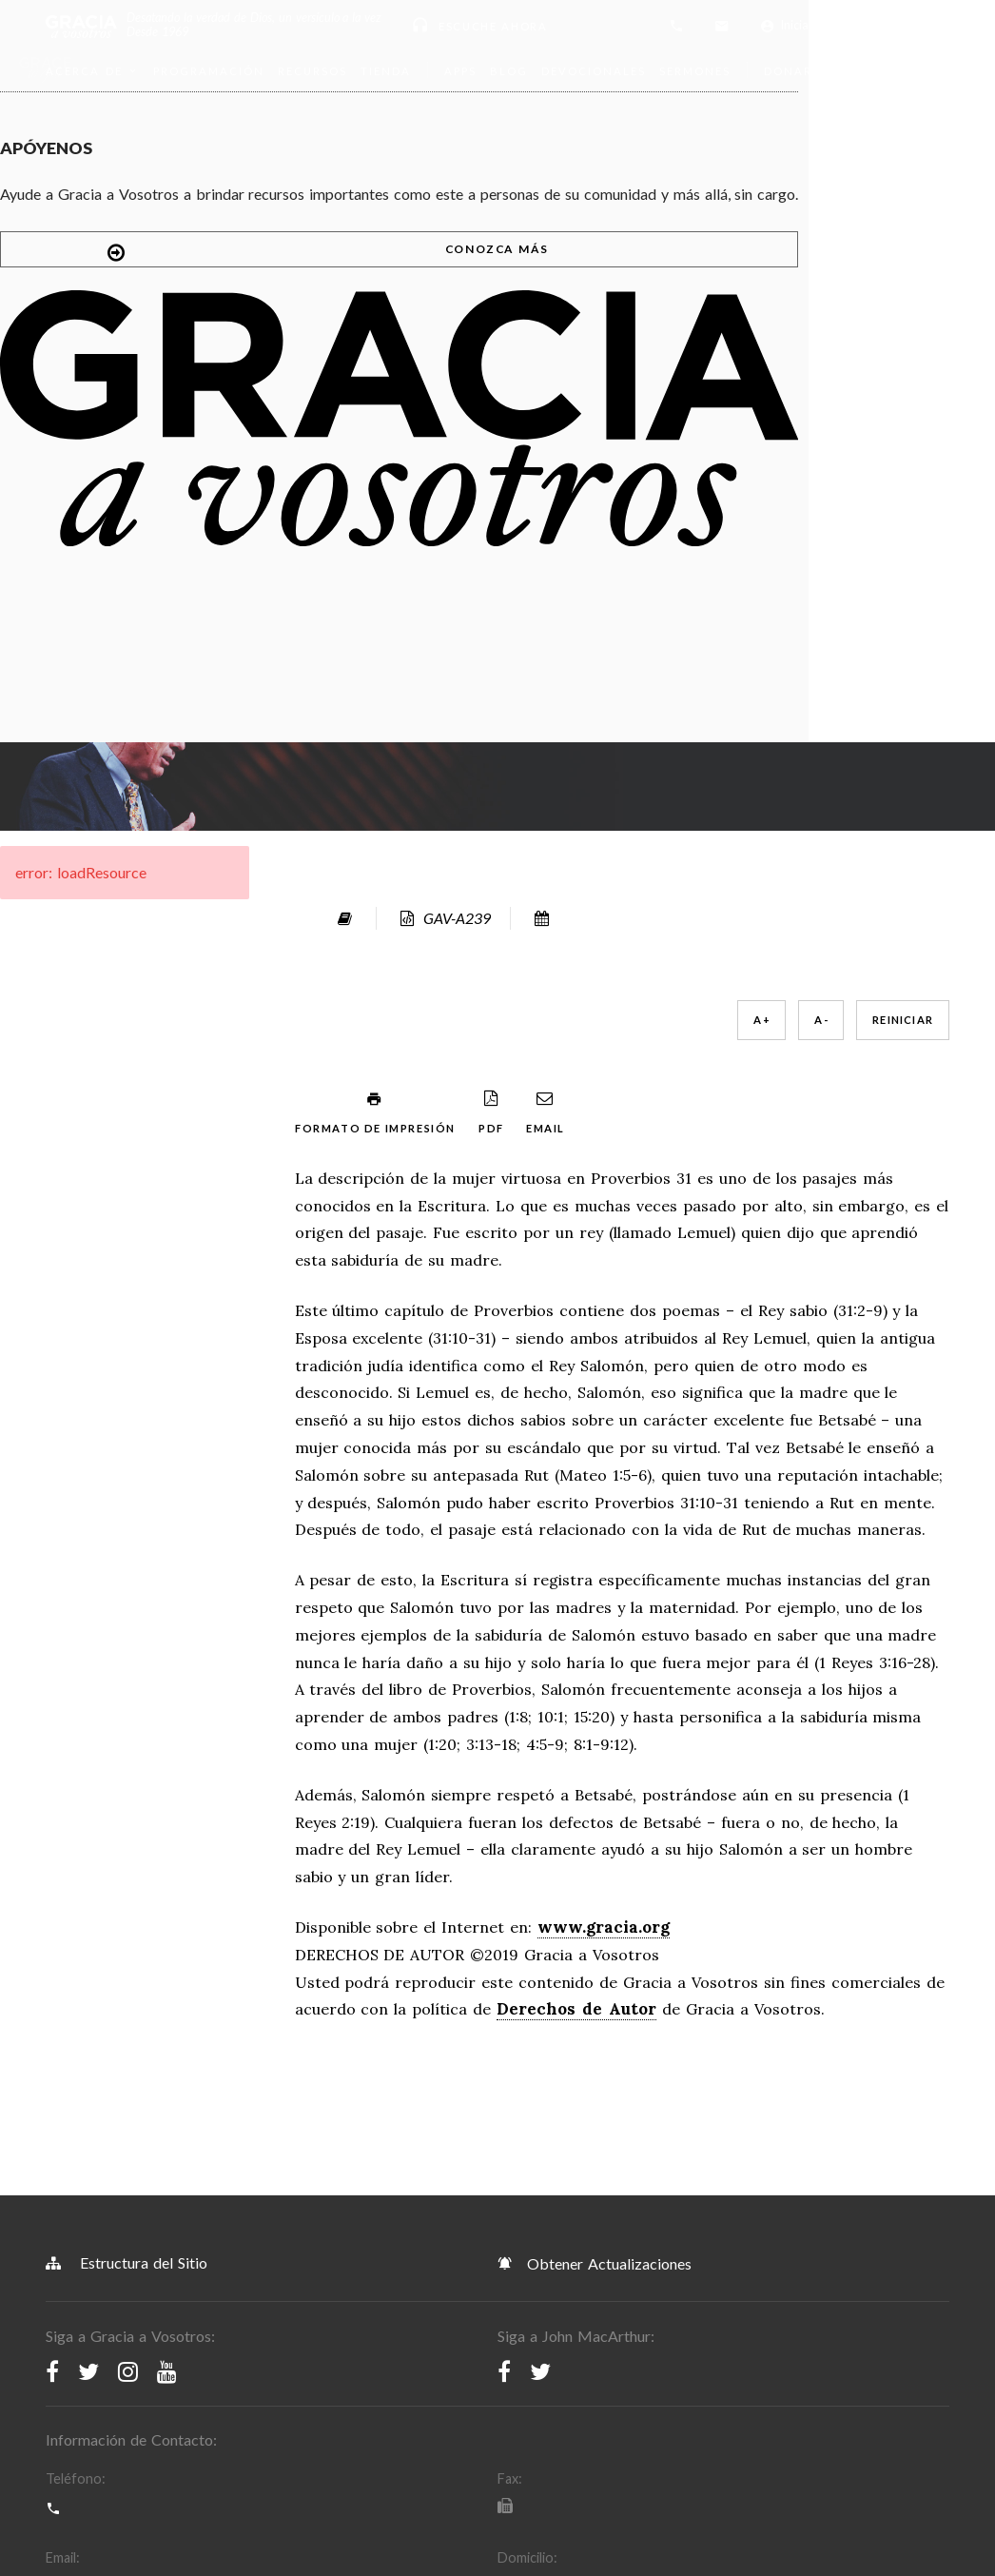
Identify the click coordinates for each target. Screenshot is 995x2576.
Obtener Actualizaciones (595, 1630)
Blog (509, 71)
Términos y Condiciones (130, 2212)
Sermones (695, 71)
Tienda (386, 71)
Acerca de (93, 71)
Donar (796, 71)
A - (585, 276)
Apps (460, 71)
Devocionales (593, 71)
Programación (208, 71)
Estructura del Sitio (126, 1630)
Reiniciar (666, 276)
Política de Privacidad (335, 2212)
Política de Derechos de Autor (565, 2212)
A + (525, 276)
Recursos (312, 71)
